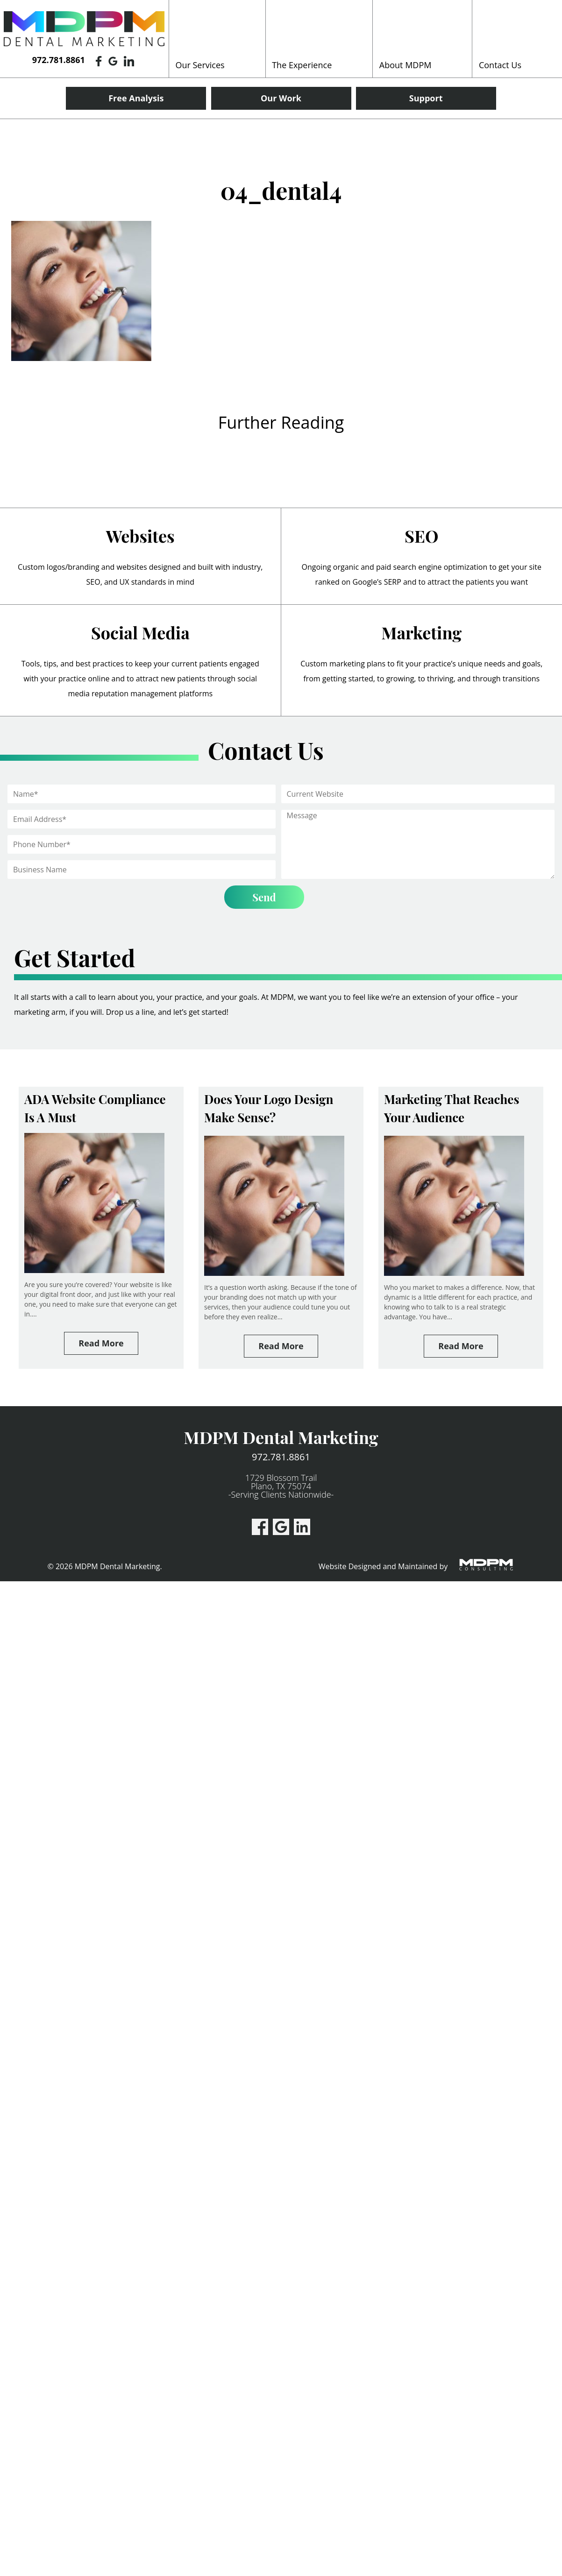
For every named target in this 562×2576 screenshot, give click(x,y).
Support (426, 98)
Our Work (281, 98)
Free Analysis (136, 98)
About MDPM (405, 65)
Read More (100, 1343)
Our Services (199, 65)
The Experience (302, 65)
